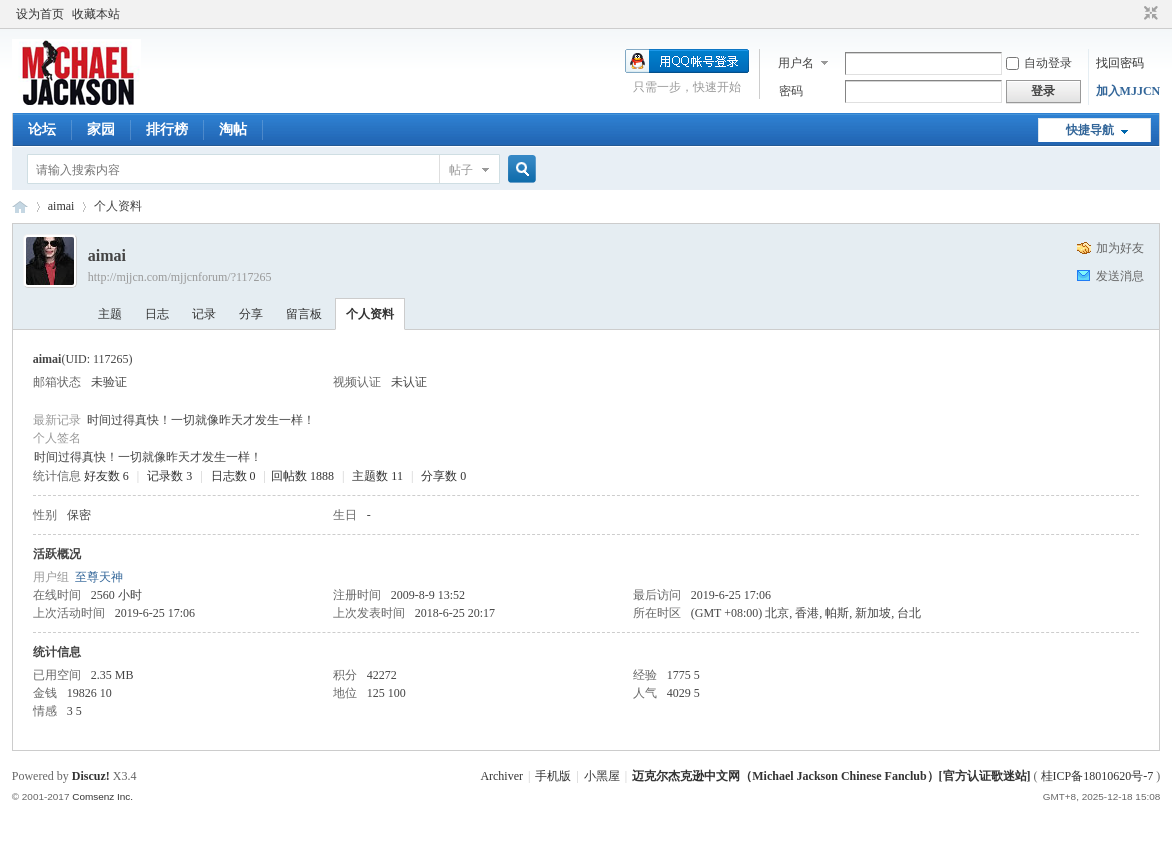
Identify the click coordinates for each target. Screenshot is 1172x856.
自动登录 (1039, 63)
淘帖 (233, 129)
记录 (204, 314)
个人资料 (370, 314)
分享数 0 (443, 476)
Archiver (501, 776)
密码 (791, 91)
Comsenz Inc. (102, 796)
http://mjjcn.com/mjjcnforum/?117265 (180, 277)
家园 (101, 129)
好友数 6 (106, 476)
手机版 (553, 776)
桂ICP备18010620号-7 (1097, 776)
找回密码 (1120, 63)
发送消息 (1120, 276)
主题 (110, 314)
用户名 (796, 63)
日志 (157, 314)
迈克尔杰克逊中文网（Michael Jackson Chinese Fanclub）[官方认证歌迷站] (831, 776)
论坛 (42, 129)
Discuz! (91, 776)
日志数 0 (233, 476)
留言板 (304, 314)
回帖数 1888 (302, 476)
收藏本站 (96, 14)
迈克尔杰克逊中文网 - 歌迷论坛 (20, 206)
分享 (251, 314)
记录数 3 (169, 476)
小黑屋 (602, 776)
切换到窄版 (1148, 14)
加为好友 (1120, 248)
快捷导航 (1090, 130)
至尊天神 (99, 577)
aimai (61, 206)
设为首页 (40, 14)
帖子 (461, 170)
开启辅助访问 (1132, 14)
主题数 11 (377, 476)
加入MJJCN (1128, 91)
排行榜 (167, 129)
